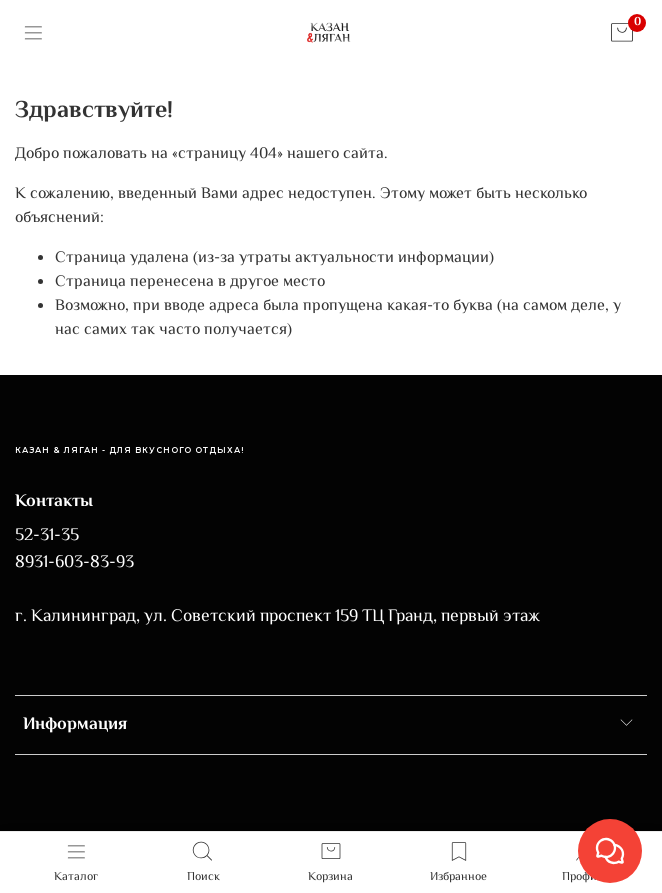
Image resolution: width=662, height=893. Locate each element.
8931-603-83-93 (74, 563)
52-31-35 (47, 536)
